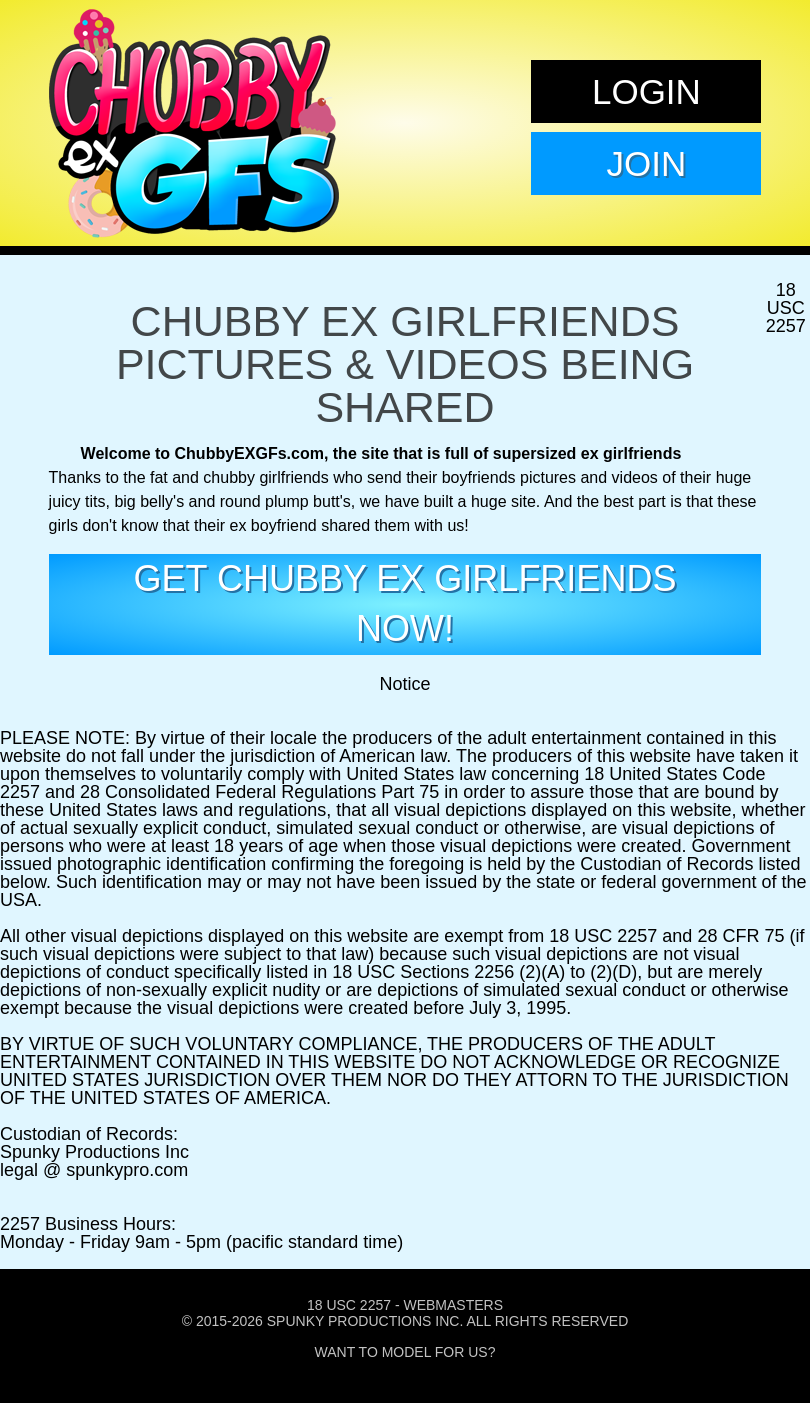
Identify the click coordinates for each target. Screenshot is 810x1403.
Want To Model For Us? (405, 1352)
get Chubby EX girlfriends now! (405, 603)
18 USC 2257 (349, 1305)
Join (647, 163)
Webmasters (453, 1305)
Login (646, 91)
